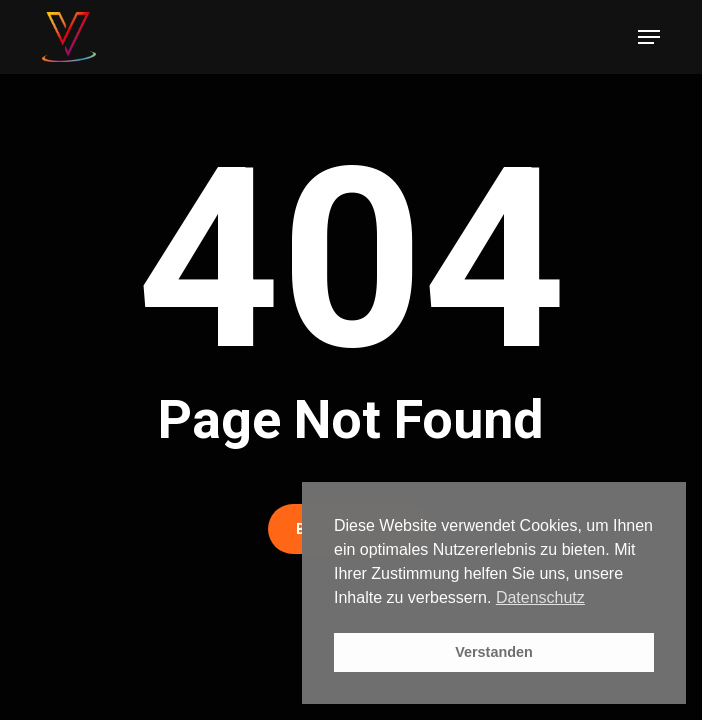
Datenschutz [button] (540, 597)
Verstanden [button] (494, 652)
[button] (649, 37)
